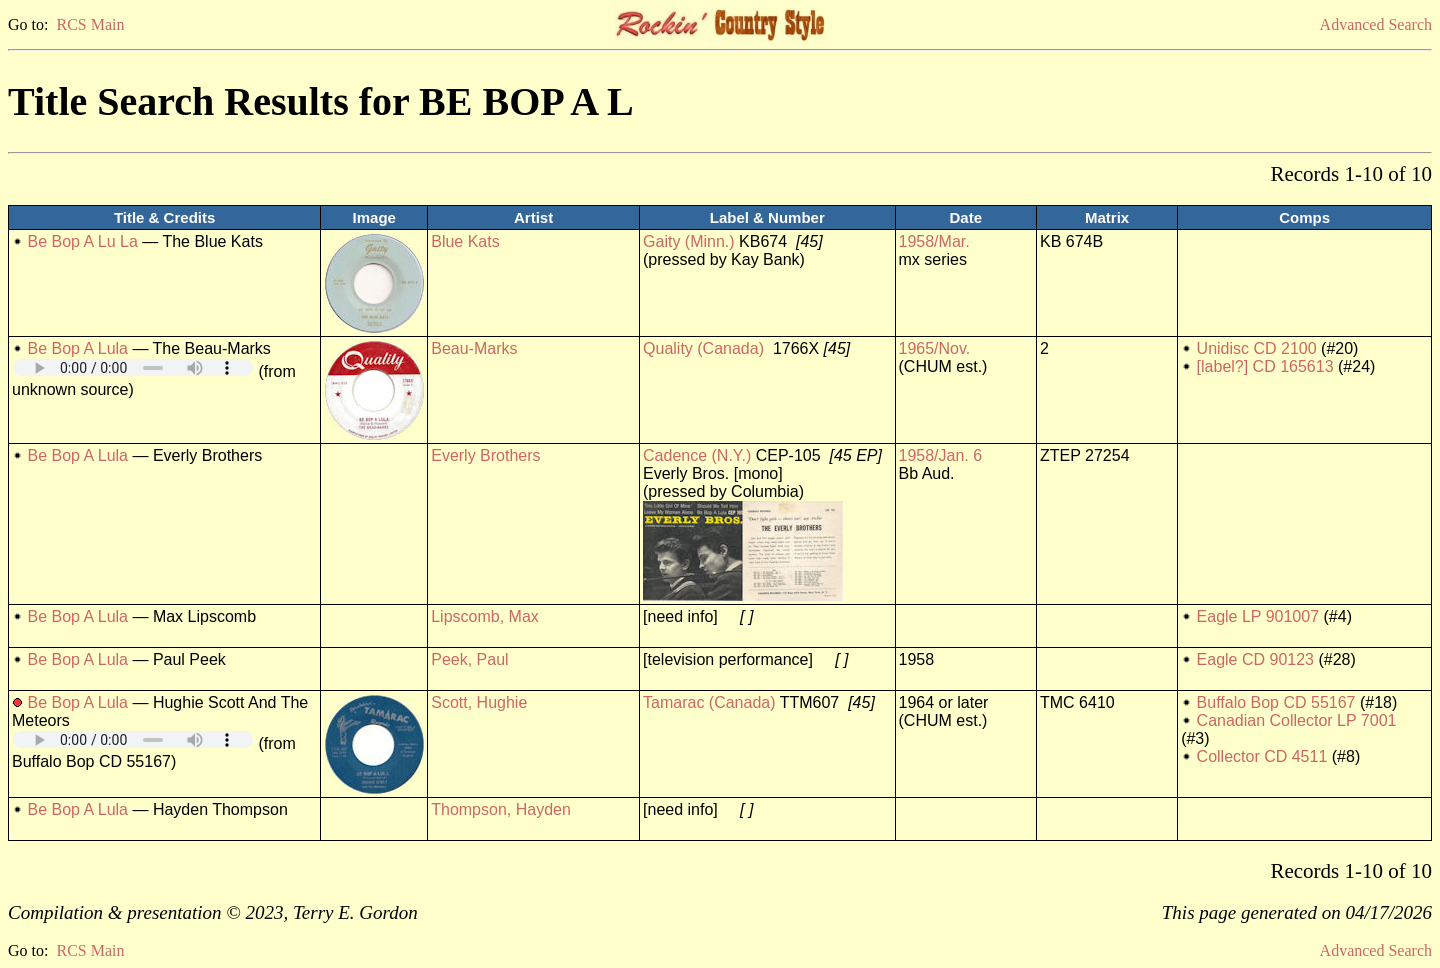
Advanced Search (1376, 24)
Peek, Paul (469, 659)
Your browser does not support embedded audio (133, 367)
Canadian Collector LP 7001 (1297, 720)
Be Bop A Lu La (82, 241)
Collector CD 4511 (1262, 756)
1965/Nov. (935, 348)
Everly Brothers (485, 455)
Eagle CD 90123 (1255, 659)
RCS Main (90, 24)
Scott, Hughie (479, 702)
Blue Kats (465, 241)
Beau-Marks (474, 348)
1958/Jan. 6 (941, 455)
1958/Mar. (934, 241)
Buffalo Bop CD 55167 (1276, 702)
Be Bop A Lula (77, 348)
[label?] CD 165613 (1265, 366)
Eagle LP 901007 (1258, 616)
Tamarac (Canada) (709, 702)
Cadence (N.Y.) (697, 455)
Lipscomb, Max (485, 616)
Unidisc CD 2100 (1257, 348)
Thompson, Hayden (501, 809)
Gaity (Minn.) (689, 241)
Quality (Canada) (703, 348)
